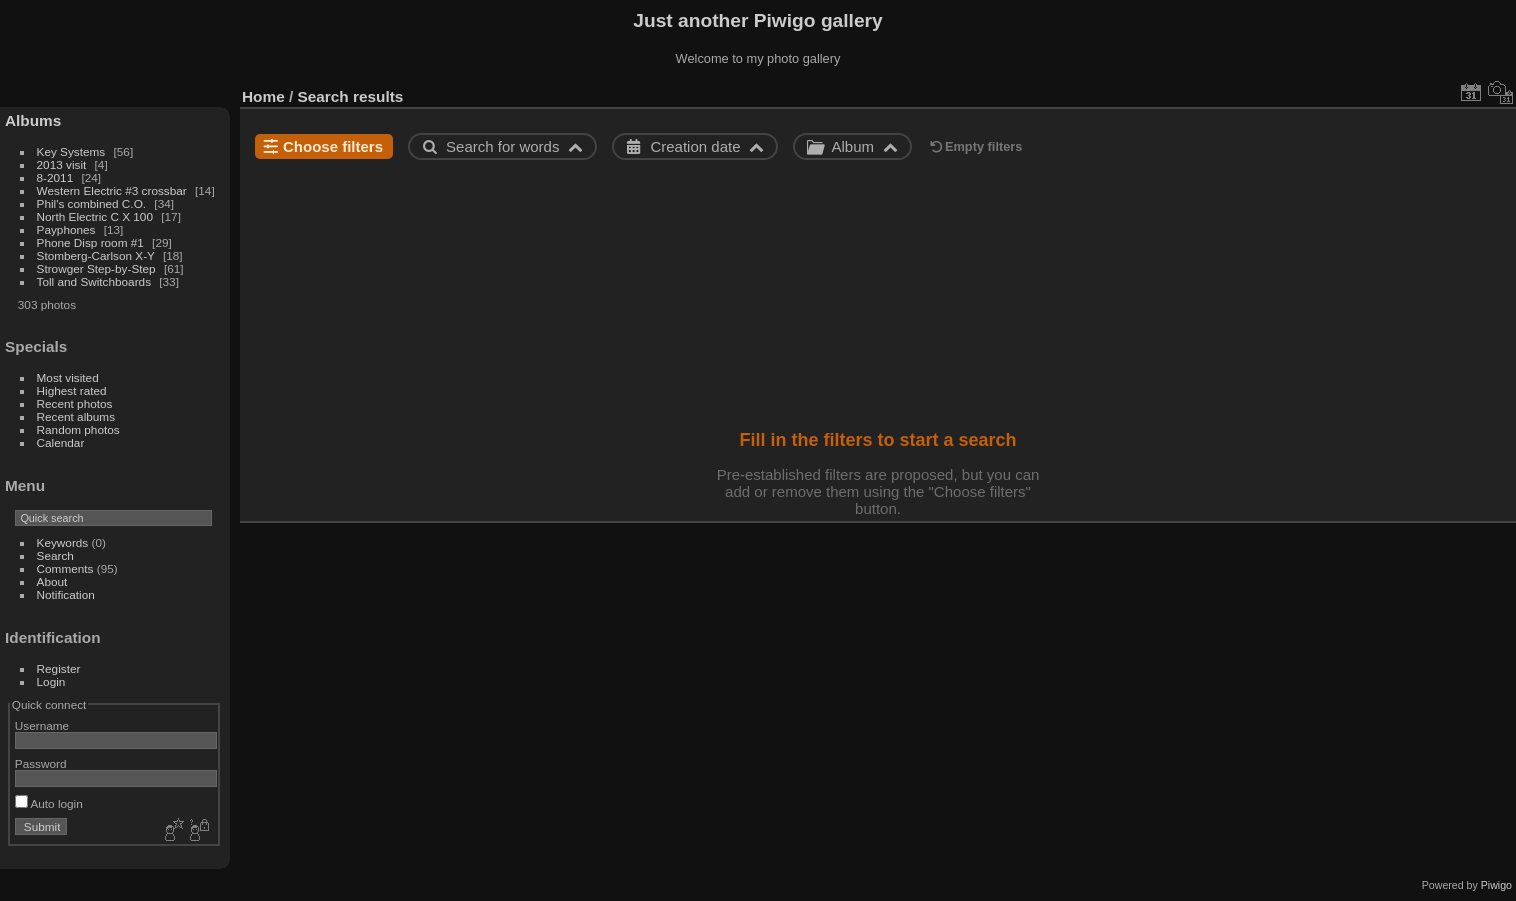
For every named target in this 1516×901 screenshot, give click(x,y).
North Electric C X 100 (95, 216)
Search (55, 555)
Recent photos (75, 403)
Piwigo (1496, 885)
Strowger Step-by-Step (96, 268)
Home (263, 96)
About (52, 581)
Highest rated (72, 390)
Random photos (78, 429)
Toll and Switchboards (94, 281)
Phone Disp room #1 (90, 242)
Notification (66, 594)
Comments (65, 568)
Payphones (66, 229)
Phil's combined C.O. (92, 203)
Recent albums (76, 416)
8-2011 (55, 177)
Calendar (61, 442)
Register (59, 668)
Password (41, 763)
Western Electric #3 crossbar (112, 190)
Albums (33, 120)
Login (51, 681)
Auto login (49, 803)
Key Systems (71, 151)
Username (42, 725)
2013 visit (62, 164)
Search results (351, 96)
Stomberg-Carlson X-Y (96, 255)
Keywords (63, 542)
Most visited (68, 377)
